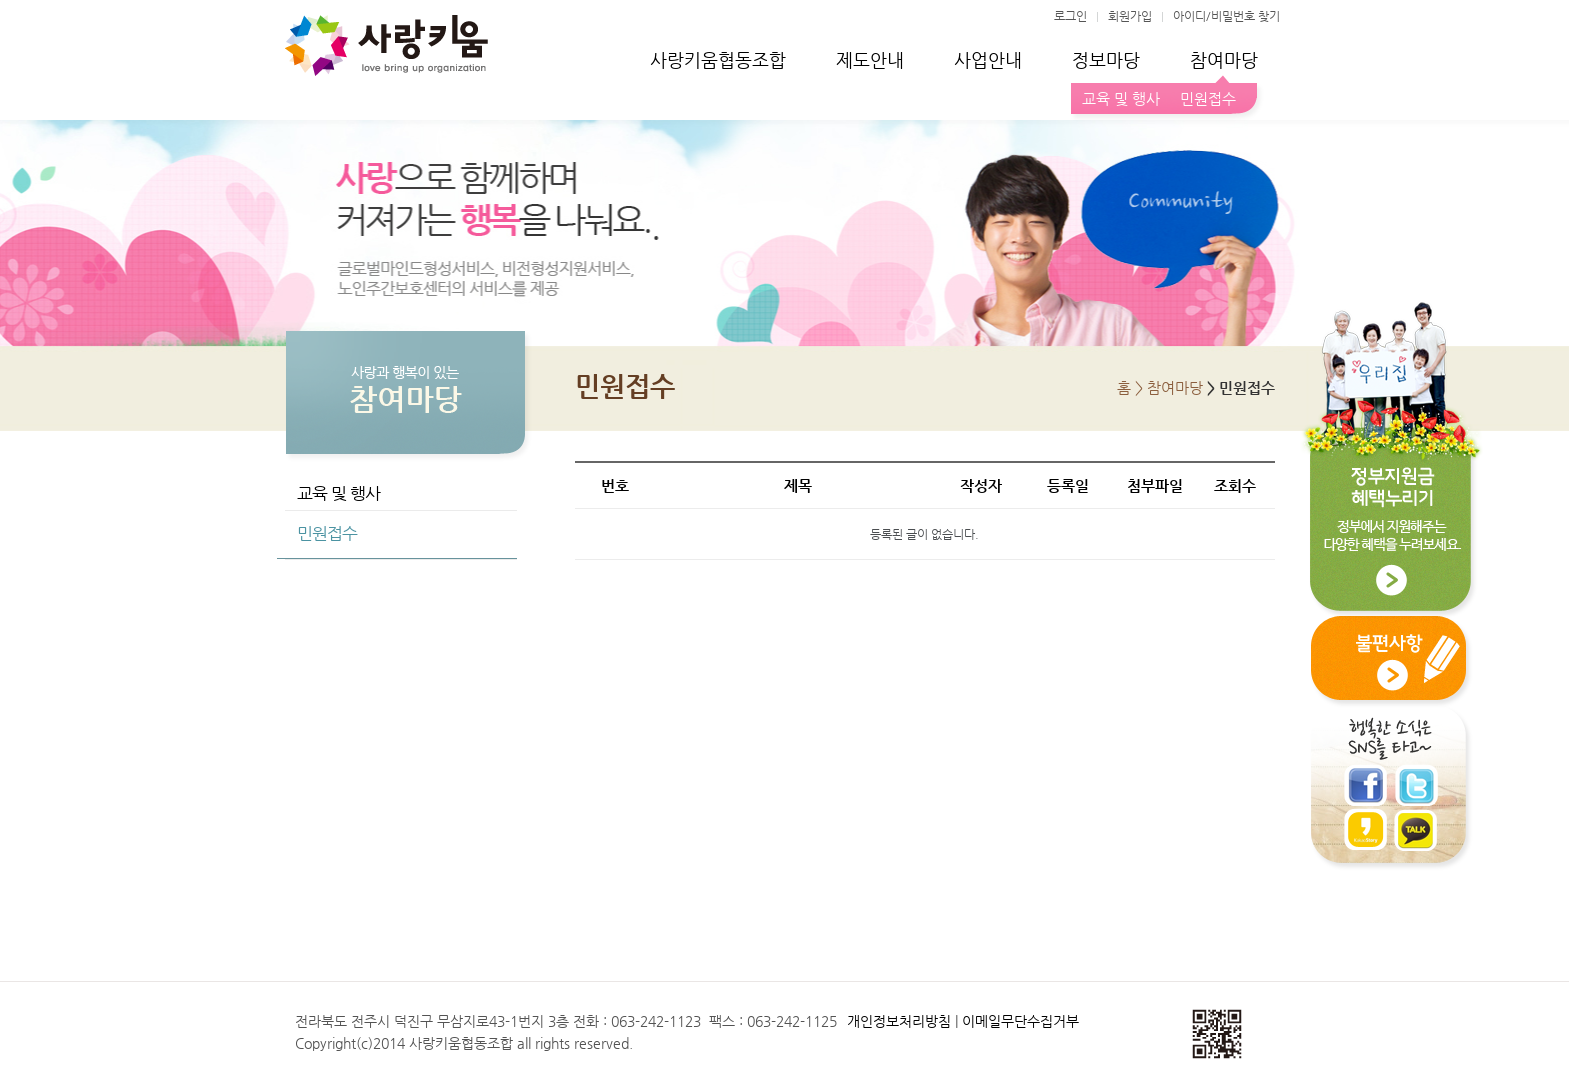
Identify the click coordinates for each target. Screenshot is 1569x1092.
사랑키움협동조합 (718, 59)
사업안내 (988, 59)
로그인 (1070, 16)
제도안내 (870, 59)
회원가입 (1130, 16)
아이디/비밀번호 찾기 (1226, 16)
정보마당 (1106, 59)
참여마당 (1224, 59)
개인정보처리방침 (899, 1021)
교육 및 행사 (1121, 98)
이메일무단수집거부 (1020, 1021)
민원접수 (1204, 98)
